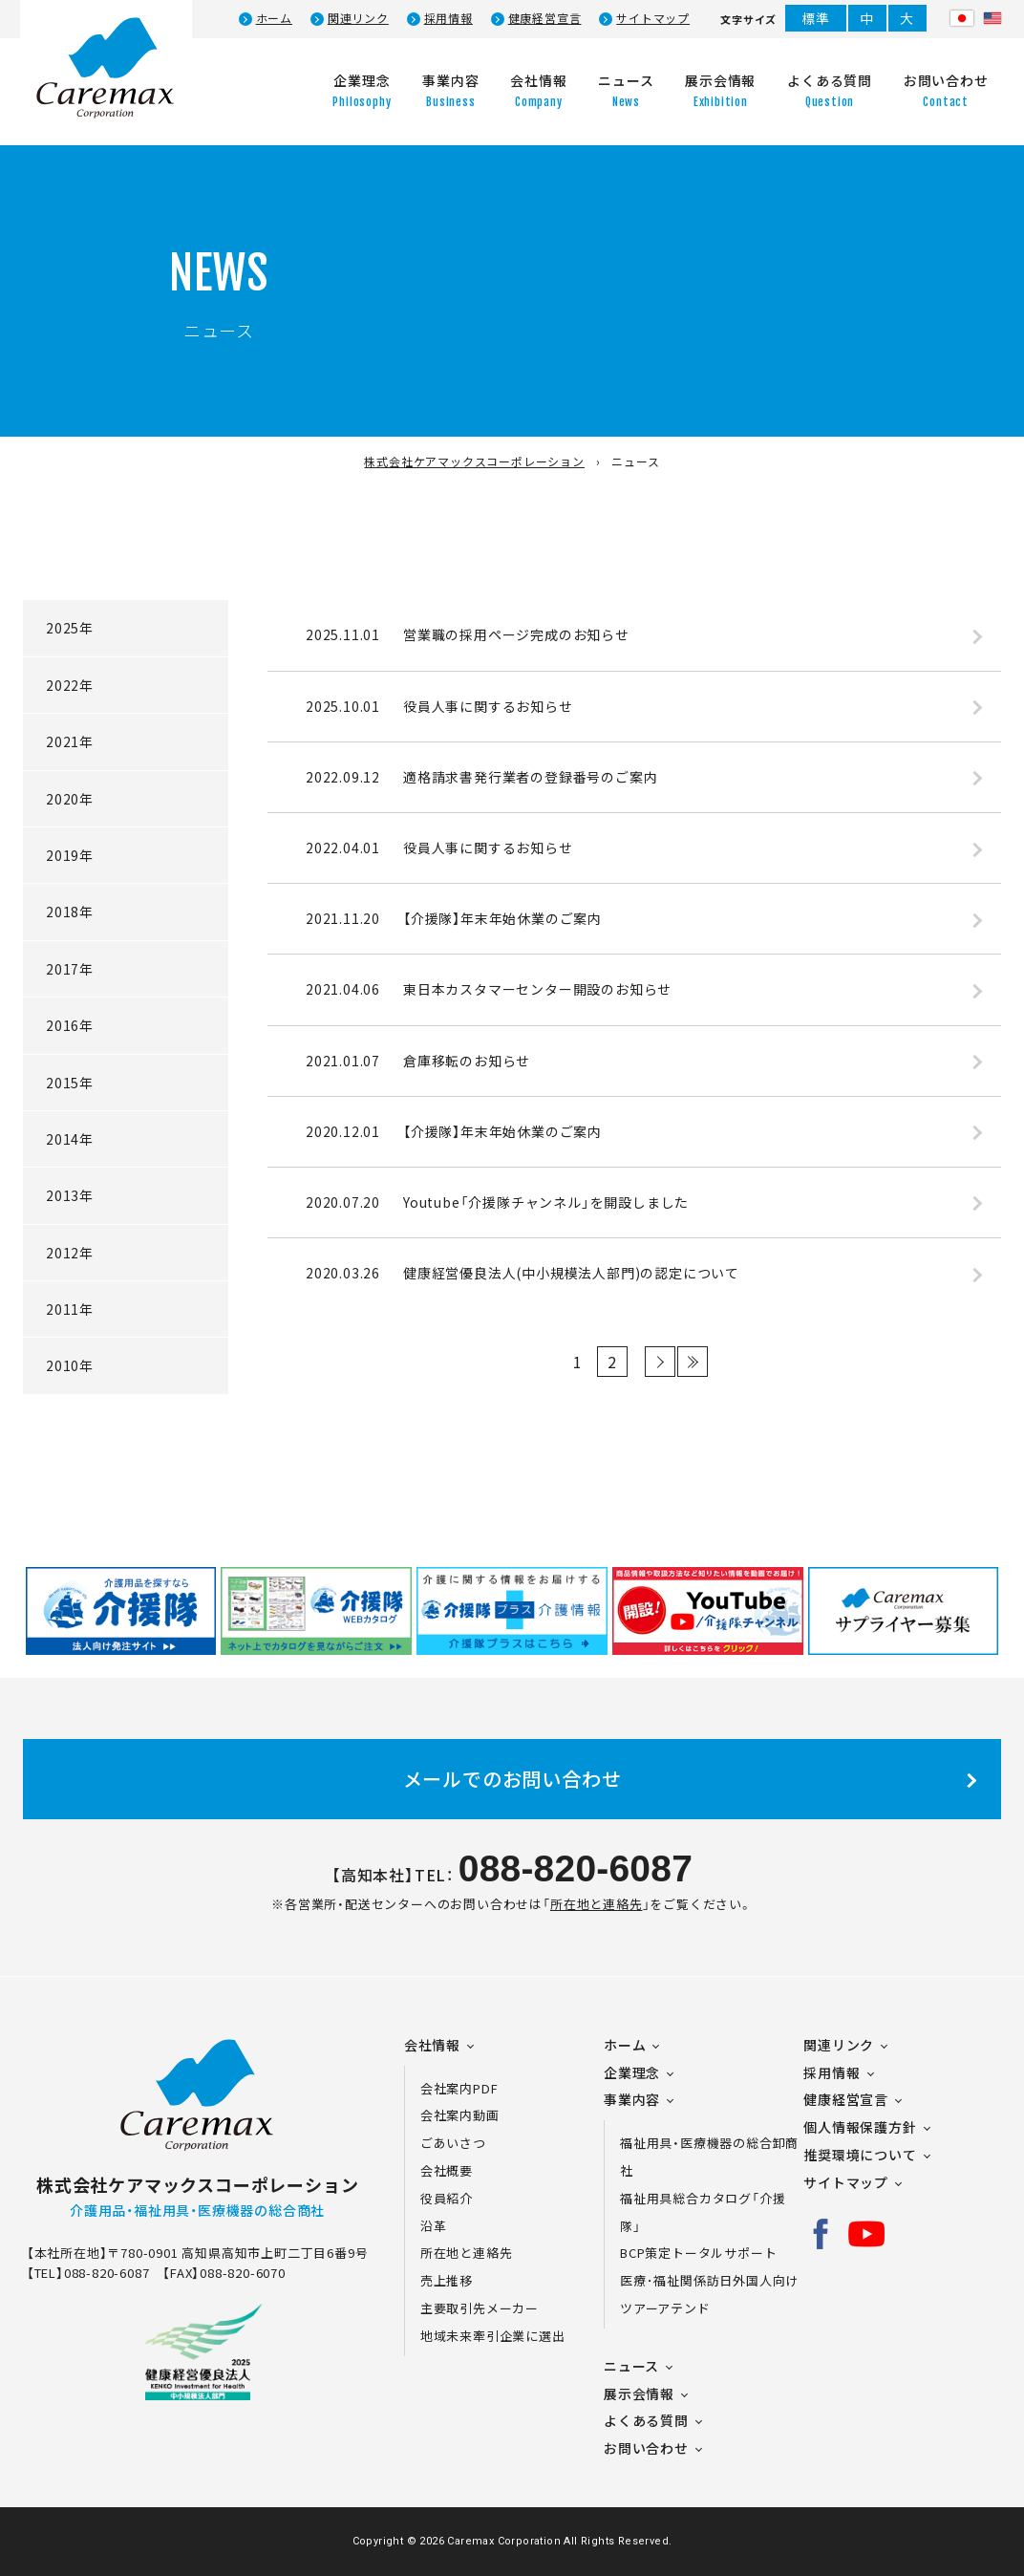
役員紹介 (446, 2198)
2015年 (70, 1082)
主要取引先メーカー (479, 2308)
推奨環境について (859, 2154)
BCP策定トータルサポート (698, 2252)
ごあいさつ (453, 2143)
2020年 (70, 798)
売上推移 (446, 2280)
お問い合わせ (646, 2448)
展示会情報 (639, 2393)
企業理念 (632, 2072)
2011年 (70, 1309)
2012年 (70, 1252)
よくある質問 (646, 2420)
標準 (815, 18)
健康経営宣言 (545, 18)
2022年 (70, 685)
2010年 (70, 1365)
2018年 (70, 911)
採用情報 (448, 18)
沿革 (433, 2226)
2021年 (70, 741)
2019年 (70, 855)
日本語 (961, 18)
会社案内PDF (470, 2088)
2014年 (70, 1138)
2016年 (70, 1025)
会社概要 (446, 2170)
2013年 (70, 1195)
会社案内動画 (460, 2115)
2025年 (70, 627)
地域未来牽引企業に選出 (492, 2336)
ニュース (631, 2365)
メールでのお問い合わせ (512, 1778)
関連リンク (358, 18)
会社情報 (432, 2044)
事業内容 (632, 2099)
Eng (992, 18)
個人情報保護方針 (859, 2126)
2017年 (70, 968)
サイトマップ (653, 18)
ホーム (274, 18)
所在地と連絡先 (596, 1904)
